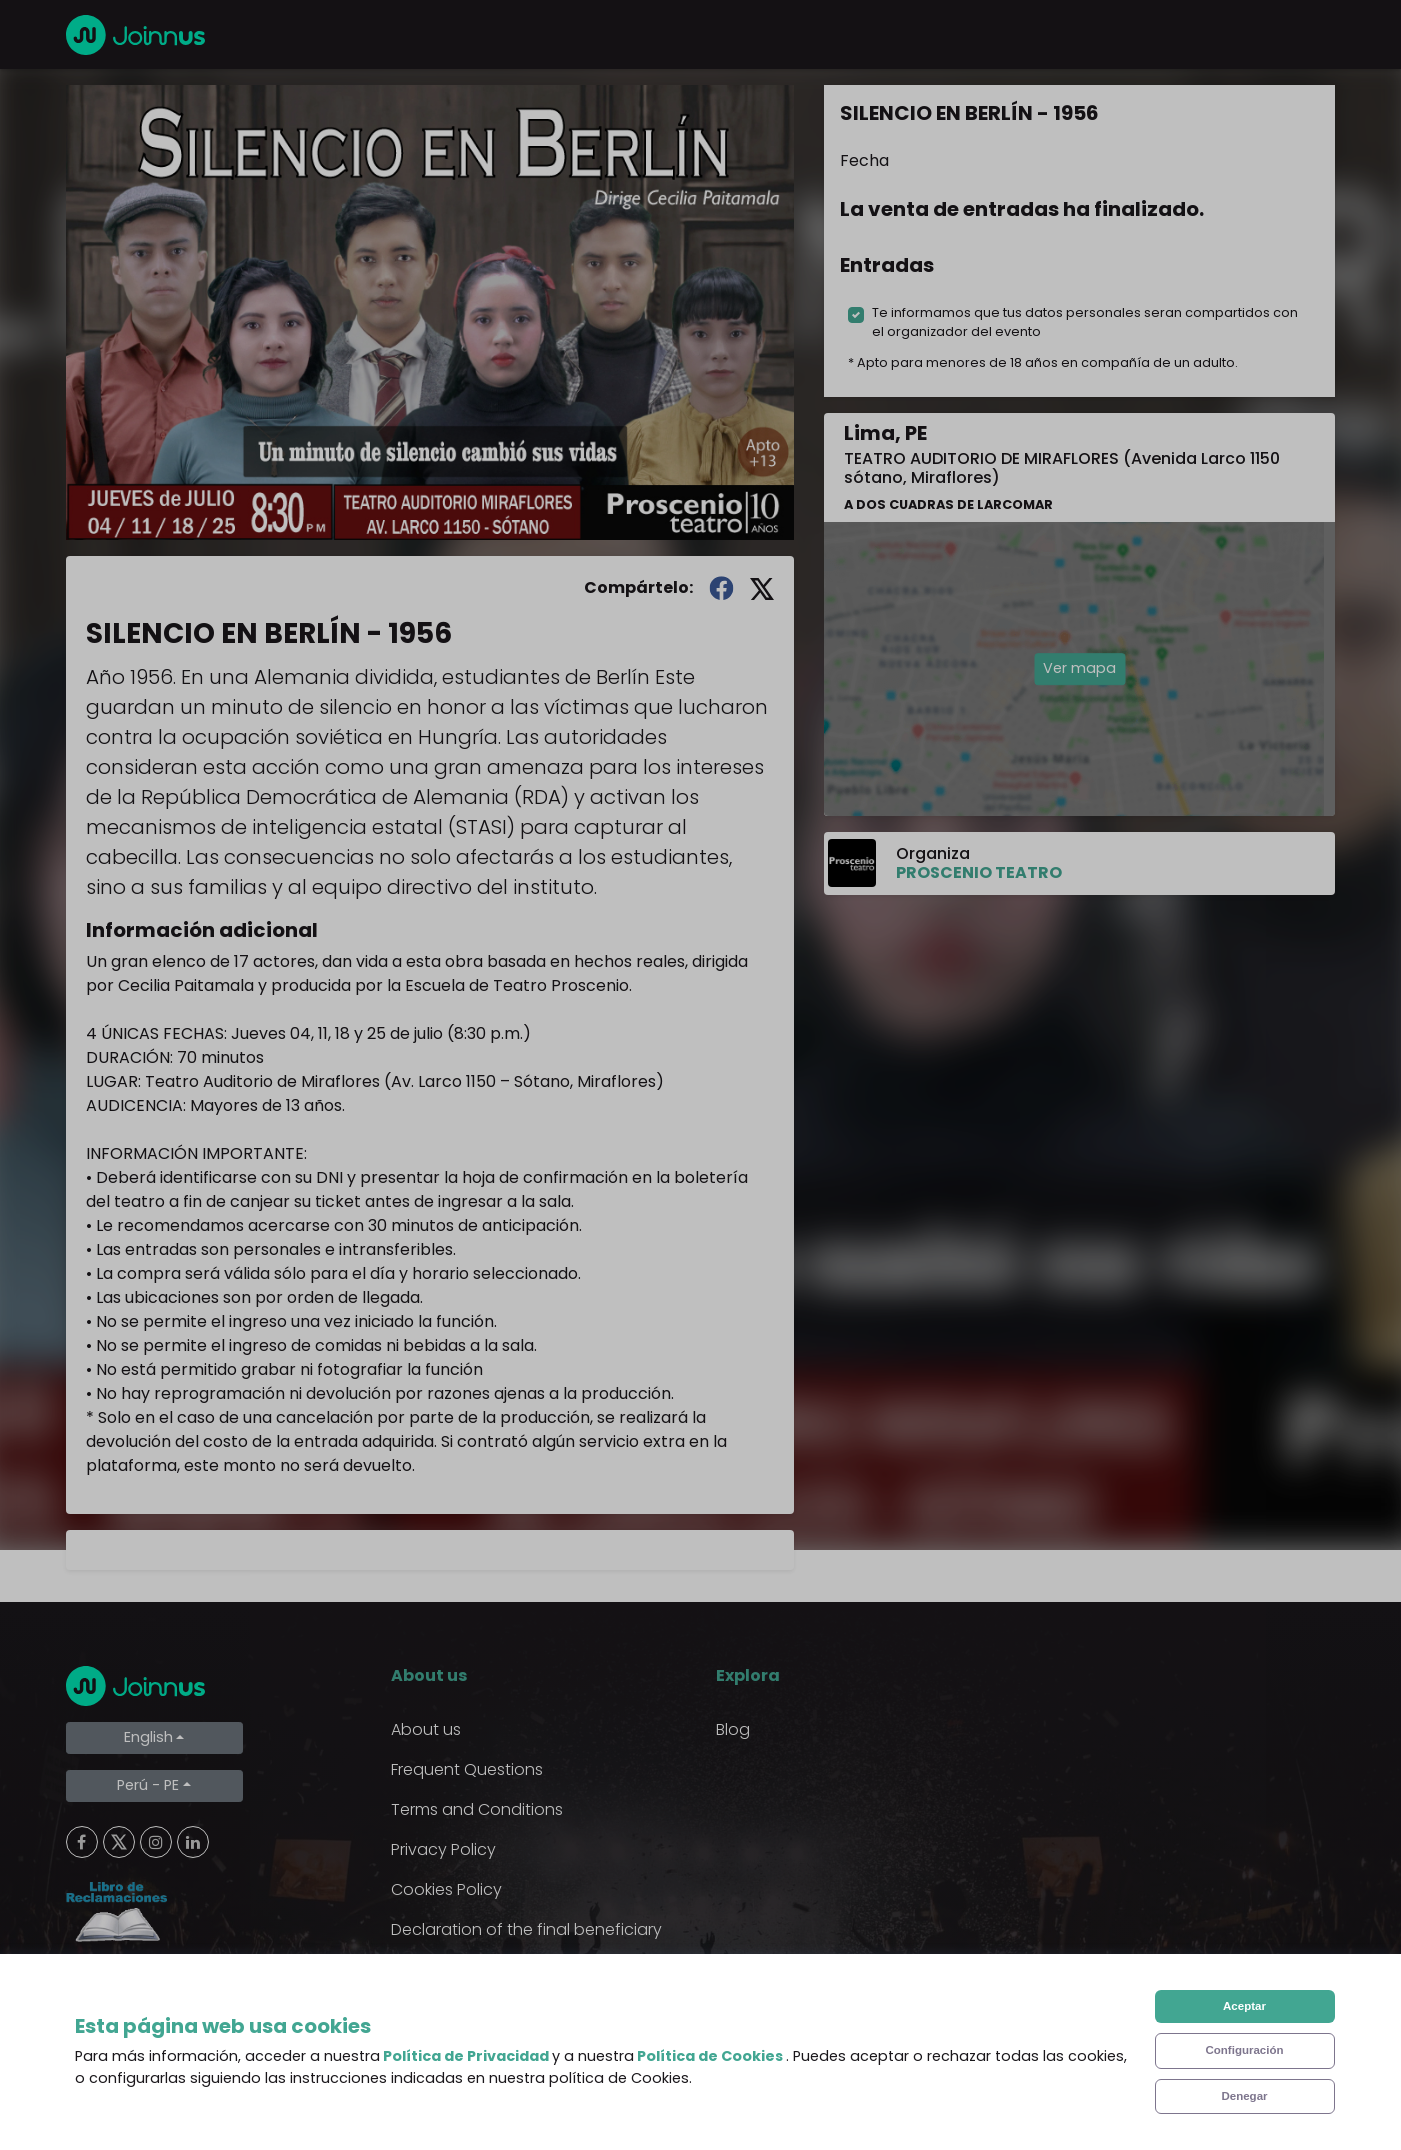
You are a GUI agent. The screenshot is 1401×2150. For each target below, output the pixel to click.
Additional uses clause (478, 1969)
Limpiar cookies (147, 1983)
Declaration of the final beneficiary (526, 1929)
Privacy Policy (443, 1849)
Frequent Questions (467, 1769)
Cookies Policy (446, 1889)
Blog (733, 1729)
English (148, 1737)
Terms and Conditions (477, 1809)
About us (426, 1729)
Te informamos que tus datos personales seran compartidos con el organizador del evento (1085, 322)
